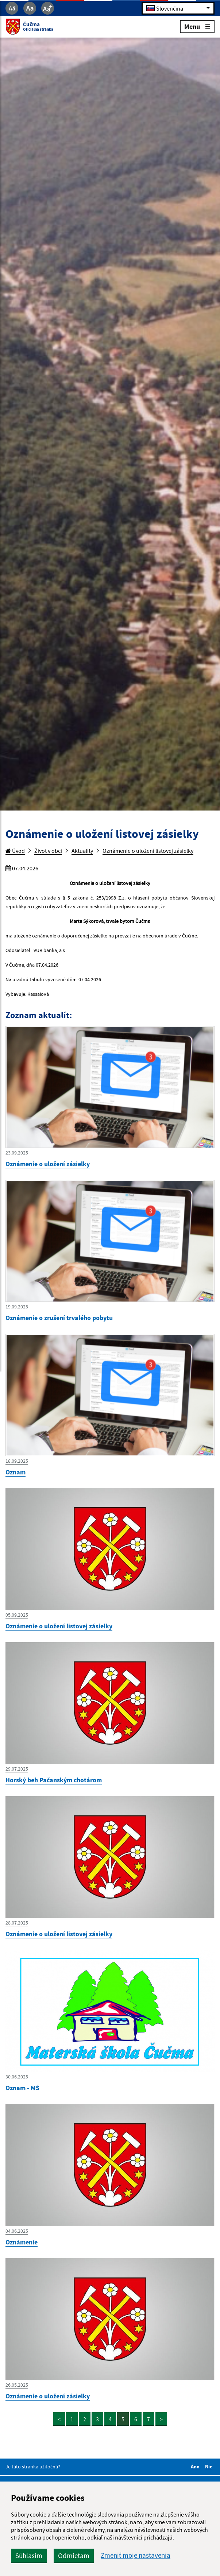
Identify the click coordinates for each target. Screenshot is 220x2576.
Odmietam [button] (73, 2555)
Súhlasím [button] (28, 2555)
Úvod (15, 850)
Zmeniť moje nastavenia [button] (135, 2555)
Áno (196, 2466)
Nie (210, 2466)
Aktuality (82, 850)
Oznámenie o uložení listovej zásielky (148, 850)
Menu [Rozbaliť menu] (197, 26)
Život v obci (48, 850)
